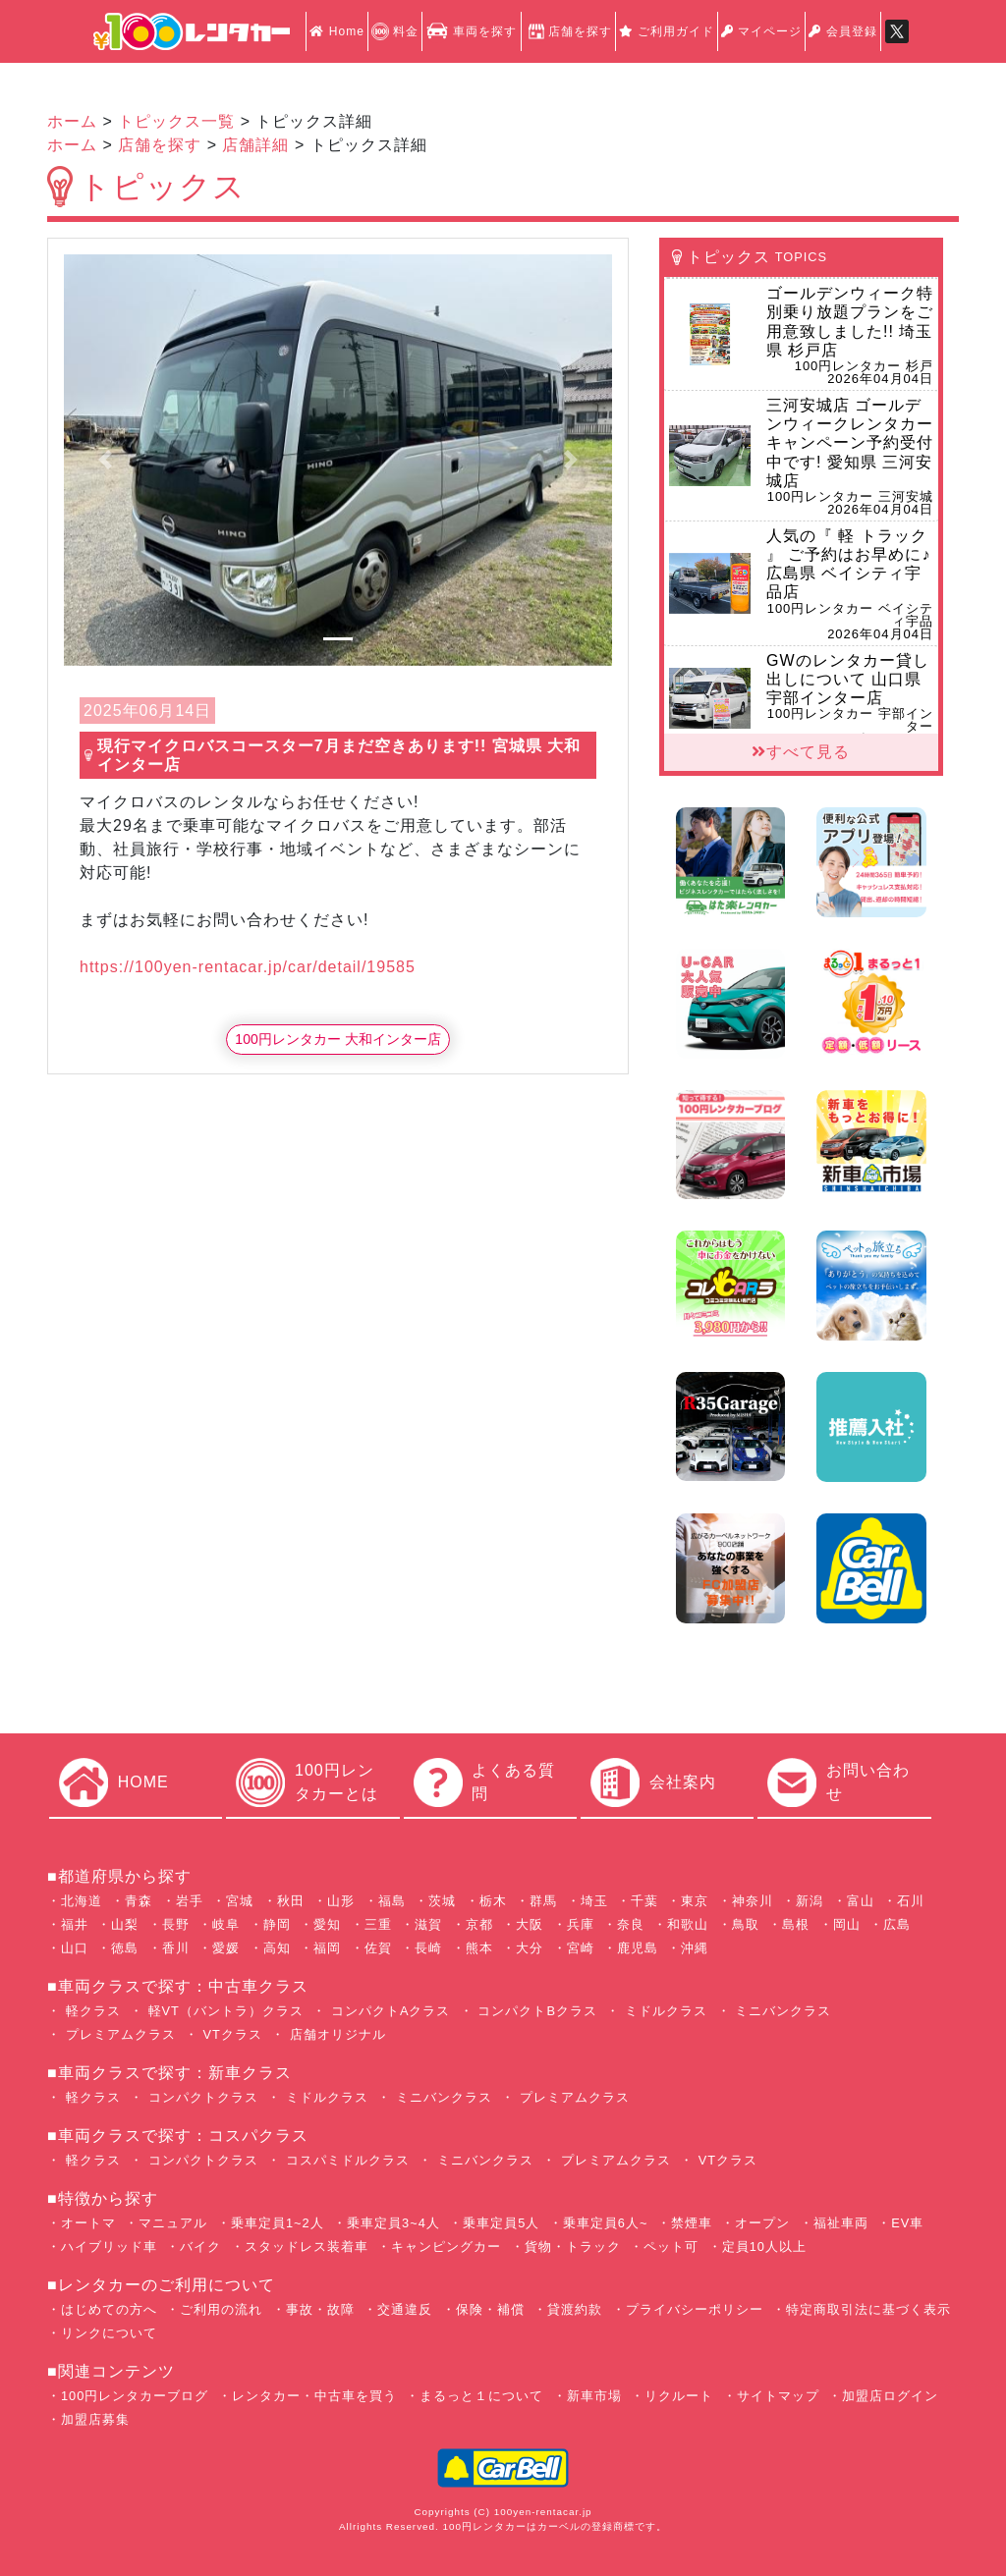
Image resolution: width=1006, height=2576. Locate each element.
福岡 (327, 1948)
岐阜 (226, 1924)
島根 (796, 1924)
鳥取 (745, 1924)
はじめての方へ (109, 2309)
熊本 (479, 1948)
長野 (176, 1924)
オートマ (88, 2223)
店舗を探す (568, 31)
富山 (860, 1900)
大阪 (529, 1924)
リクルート (678, 2395)
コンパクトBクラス (535, 2010)
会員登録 (842, 31)
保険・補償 (490, 2309)
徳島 (125, 1948)
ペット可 (671, 2246)
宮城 (239, 1900)
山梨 (125, 1924)
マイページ (761, 31)
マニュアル (173, 2223)
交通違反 (404, 2309)
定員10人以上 (764, 2246)
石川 (910, 1900)
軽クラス (91, 2010)
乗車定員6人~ (605, 2223)
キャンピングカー (446, 2246)
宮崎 (580, 1948)
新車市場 (594, 2395)
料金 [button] (395, 31)
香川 (176, 1948)
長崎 (428, 1948)
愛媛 (226, 1948)
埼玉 (594, 1900)
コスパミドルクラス (345, 2160)
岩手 (189, 1900)
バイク (200, 2246)
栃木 (493, 1900)
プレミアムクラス (118, 2034)
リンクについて (109, 2333)
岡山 (847, 1924)
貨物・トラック (573, 2246)
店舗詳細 (255, 145)
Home (336, 31)
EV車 (907, 2223)
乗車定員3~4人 (393, 2223)
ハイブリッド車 (109, 2246)
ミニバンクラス (781, 2010)
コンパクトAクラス (388, 2010)
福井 (74, 1924)
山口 (74, 1948)
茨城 (442, 1900)
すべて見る (801, 751)
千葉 (644, 1900)
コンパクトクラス (200, 2097)
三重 (378, 1924)
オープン (762, 2223)
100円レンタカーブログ (134, 2395)
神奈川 (752, 1900)
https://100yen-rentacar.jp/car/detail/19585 (248, 967)
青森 (138, 1900)
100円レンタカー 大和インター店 (337, 1039)
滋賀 (428, 1924)
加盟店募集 (95, 2419)
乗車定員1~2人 (277, 2223)
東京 (694, 1900)
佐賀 (378, 1948)
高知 (277, 1948)
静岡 (277, 1924)
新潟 (809, 1900)
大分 (529, 1948)
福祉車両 (840, 2223)
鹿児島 (637, 1948)
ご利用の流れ (221, 2309)
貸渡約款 (574, 2309)
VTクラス (230, 2034)
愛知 (327, 1924)
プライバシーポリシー (694, 2309)
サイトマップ (778, 2395)
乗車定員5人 (501, 2223)
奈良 (630, 1924)
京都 (479, 1924)
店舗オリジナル (335, 2034)
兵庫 (580, 1924)
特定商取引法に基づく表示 (868, 2309)
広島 (897, 1924)
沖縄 (694, 1948)
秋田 (291, 1900)
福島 (392, 1900)
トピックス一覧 (176, 121)
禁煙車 (691, 2223)
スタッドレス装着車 (306, 2246)
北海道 (81, 1900)
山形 (341, 1900)
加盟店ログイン (890, 2395)
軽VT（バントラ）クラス (223, 2010)
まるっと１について (481, 2395)
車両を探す (471, 31)
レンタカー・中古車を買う (314, 2395)
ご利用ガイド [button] (666, 31)
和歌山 (687, 1924)
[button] (105, 459)
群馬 (543, 1900)
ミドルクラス (663, 2010)
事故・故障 (320, 2309)
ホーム (72, 121)
